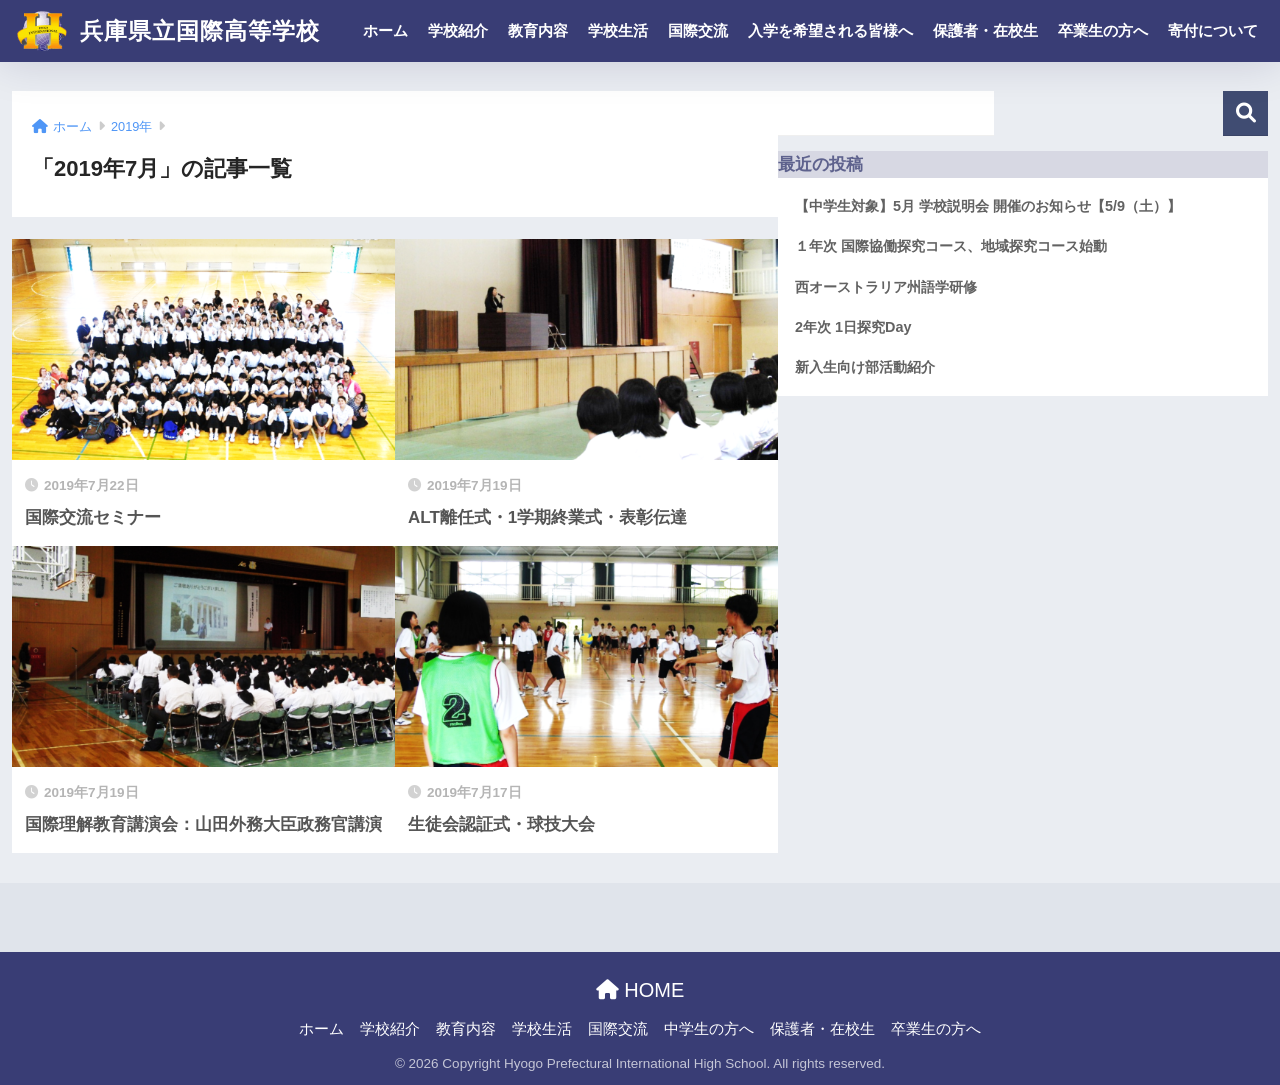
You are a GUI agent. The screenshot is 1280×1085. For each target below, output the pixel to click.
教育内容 (538, 30)
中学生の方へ (709, 1029)
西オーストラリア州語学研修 (886, 287)
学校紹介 (458, 30)
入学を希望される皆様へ (830, 30)
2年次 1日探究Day (853, 327)
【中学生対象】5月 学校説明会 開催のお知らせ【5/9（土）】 (988, 206)
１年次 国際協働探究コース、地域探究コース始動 (951, 246)
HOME (640, 990)
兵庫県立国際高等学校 (168, 31)
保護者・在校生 (985, 30)
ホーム (385, 30)
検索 (1245, 113)
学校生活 (618, 30)
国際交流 (698, 30)
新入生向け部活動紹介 (865, 367)
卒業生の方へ (1103, 30)
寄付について (1213, 30)
